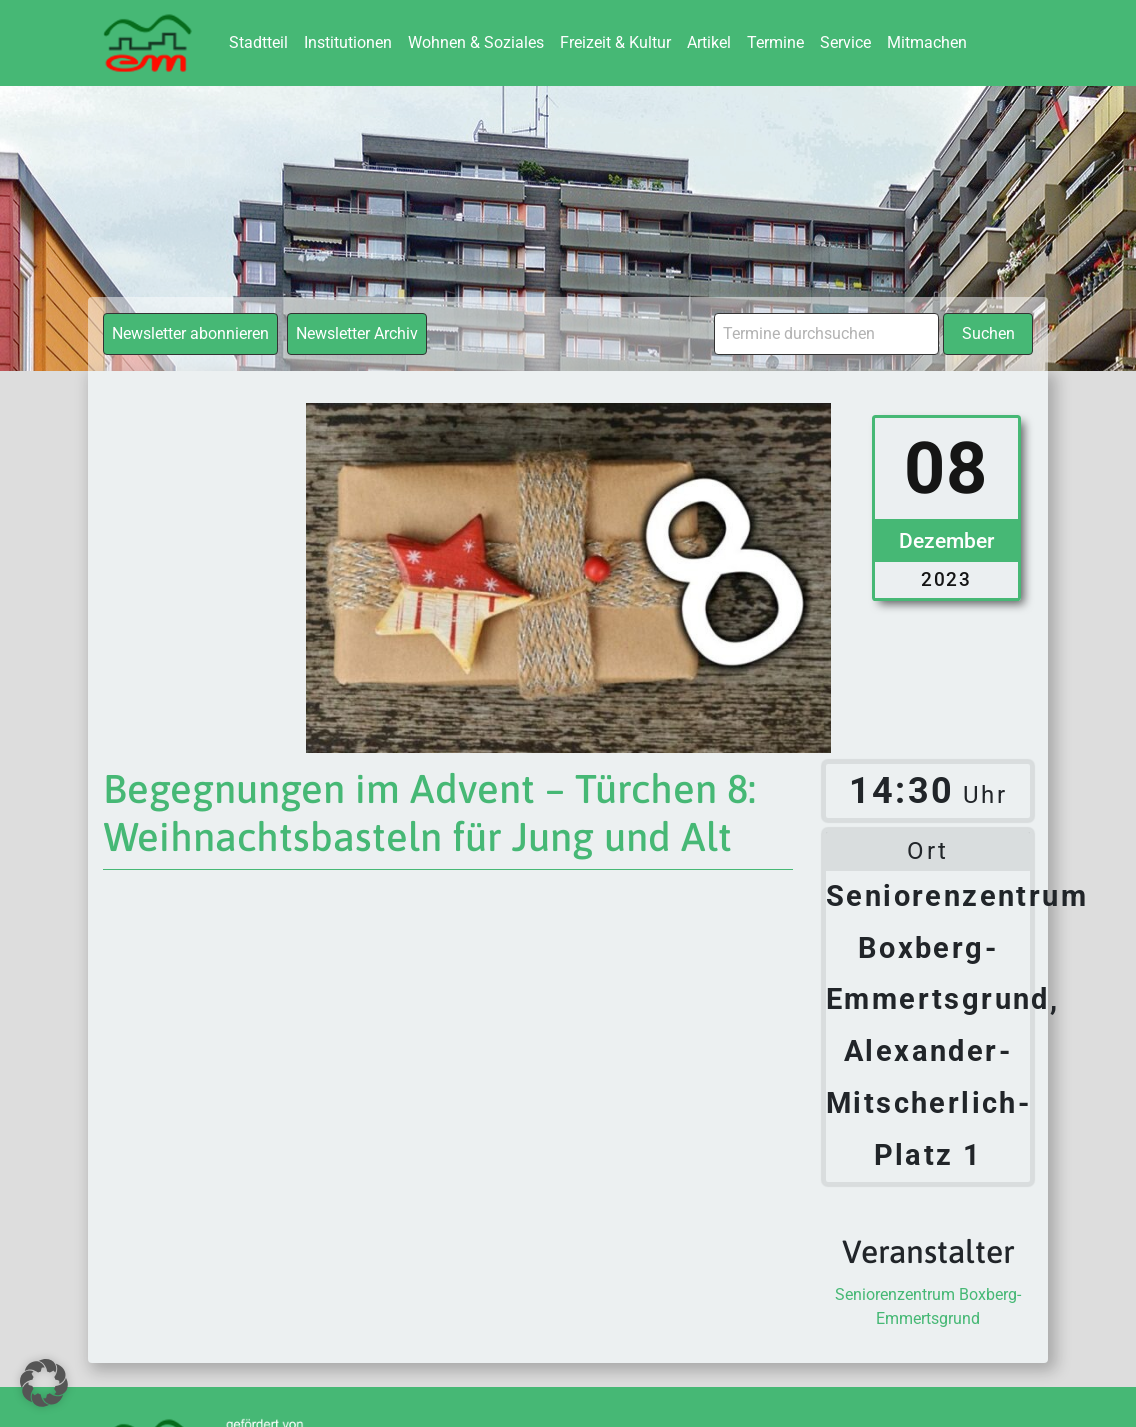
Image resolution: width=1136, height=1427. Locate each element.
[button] (44, 1383)
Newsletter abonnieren (190, 333)
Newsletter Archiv (357, 333)
